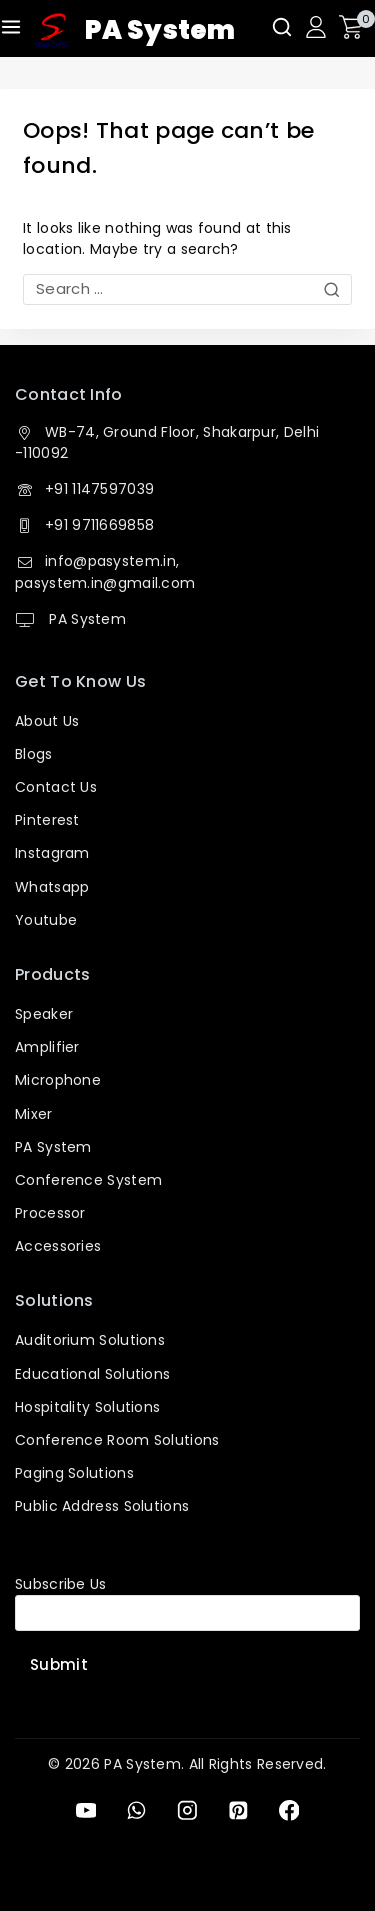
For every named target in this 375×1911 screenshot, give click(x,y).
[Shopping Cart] (357, 27)
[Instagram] (187, 1810)
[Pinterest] (238, 1810)
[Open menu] (11, 27)
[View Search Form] (282, 27)
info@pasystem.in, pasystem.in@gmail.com (105, 571)
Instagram (52, 853)
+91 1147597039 (99, 489)
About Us (47, 721)
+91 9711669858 (99, 525)
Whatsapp (52, 887)
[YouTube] (85, 1810)
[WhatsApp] (136, 1810)
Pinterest (47, 820)
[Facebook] (288, 1810)
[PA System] (135, 31)
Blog (30, 754)
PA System (85, 619)
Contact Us (56, 787)
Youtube (46, 920)
